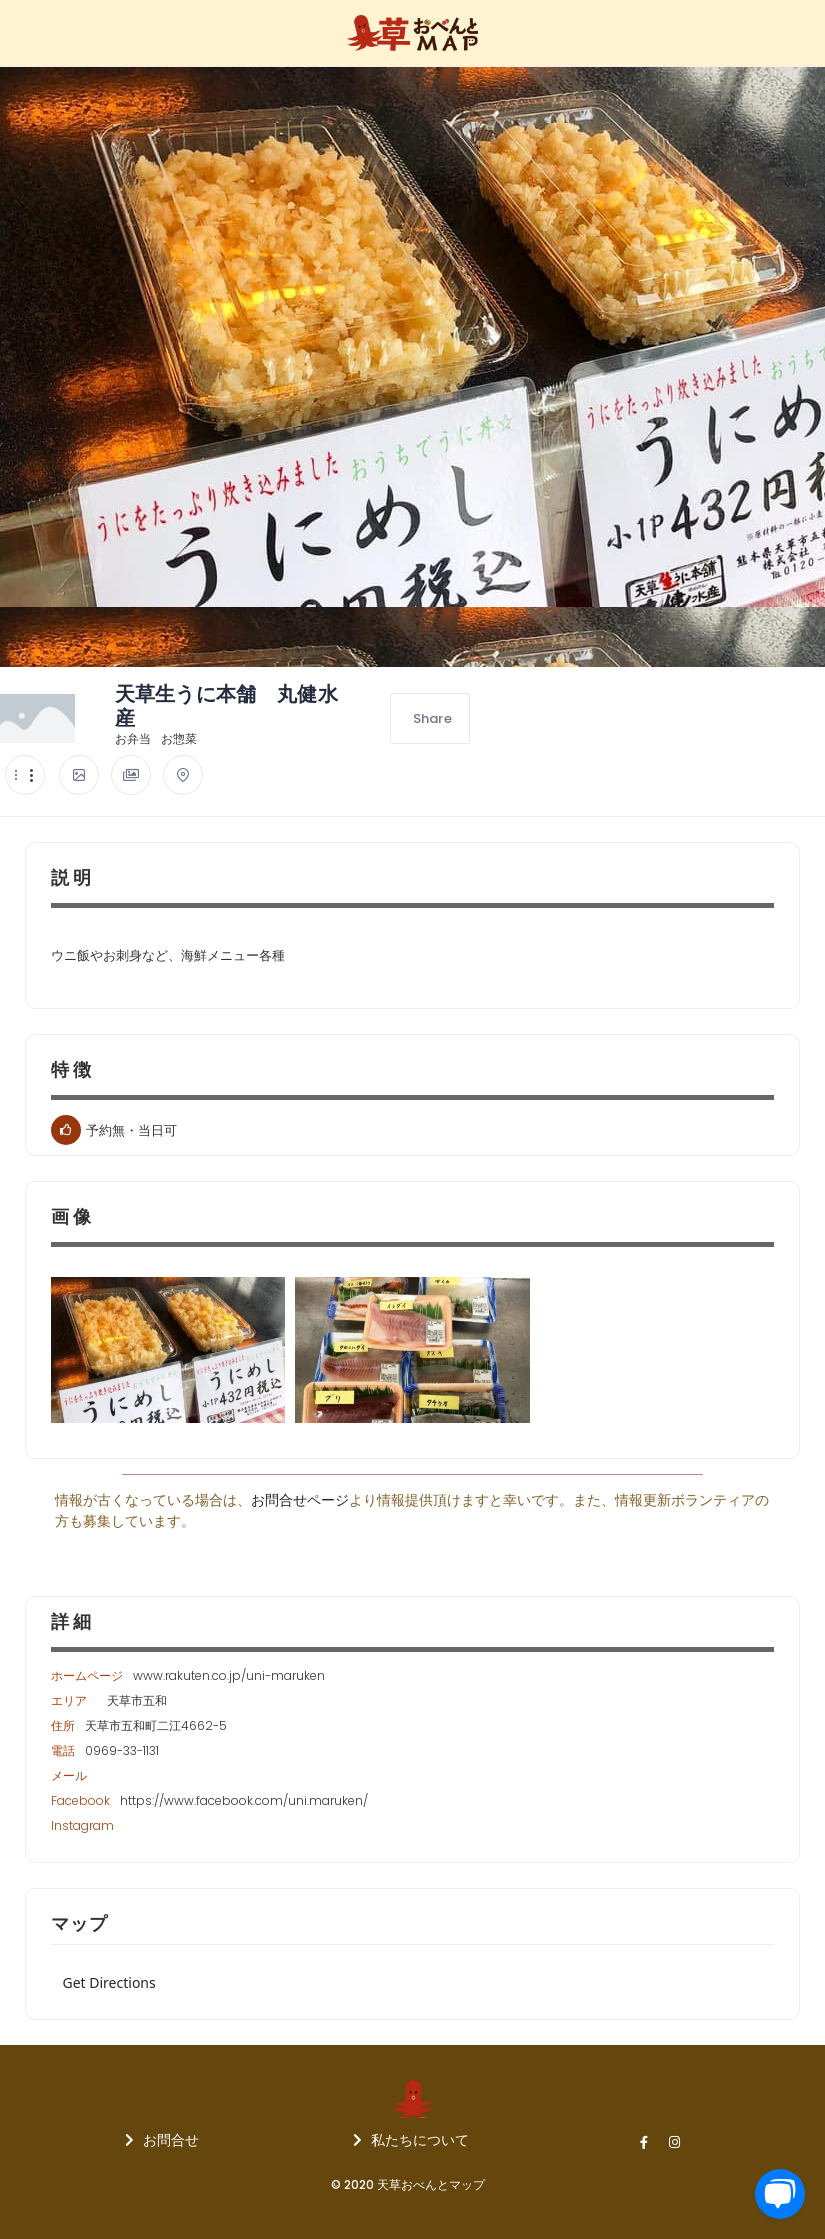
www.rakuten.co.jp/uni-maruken (229, 1675)
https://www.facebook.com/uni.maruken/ (244, 1800)
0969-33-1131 (122, 1750)
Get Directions (109, 1982)
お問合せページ (300, 1500)
